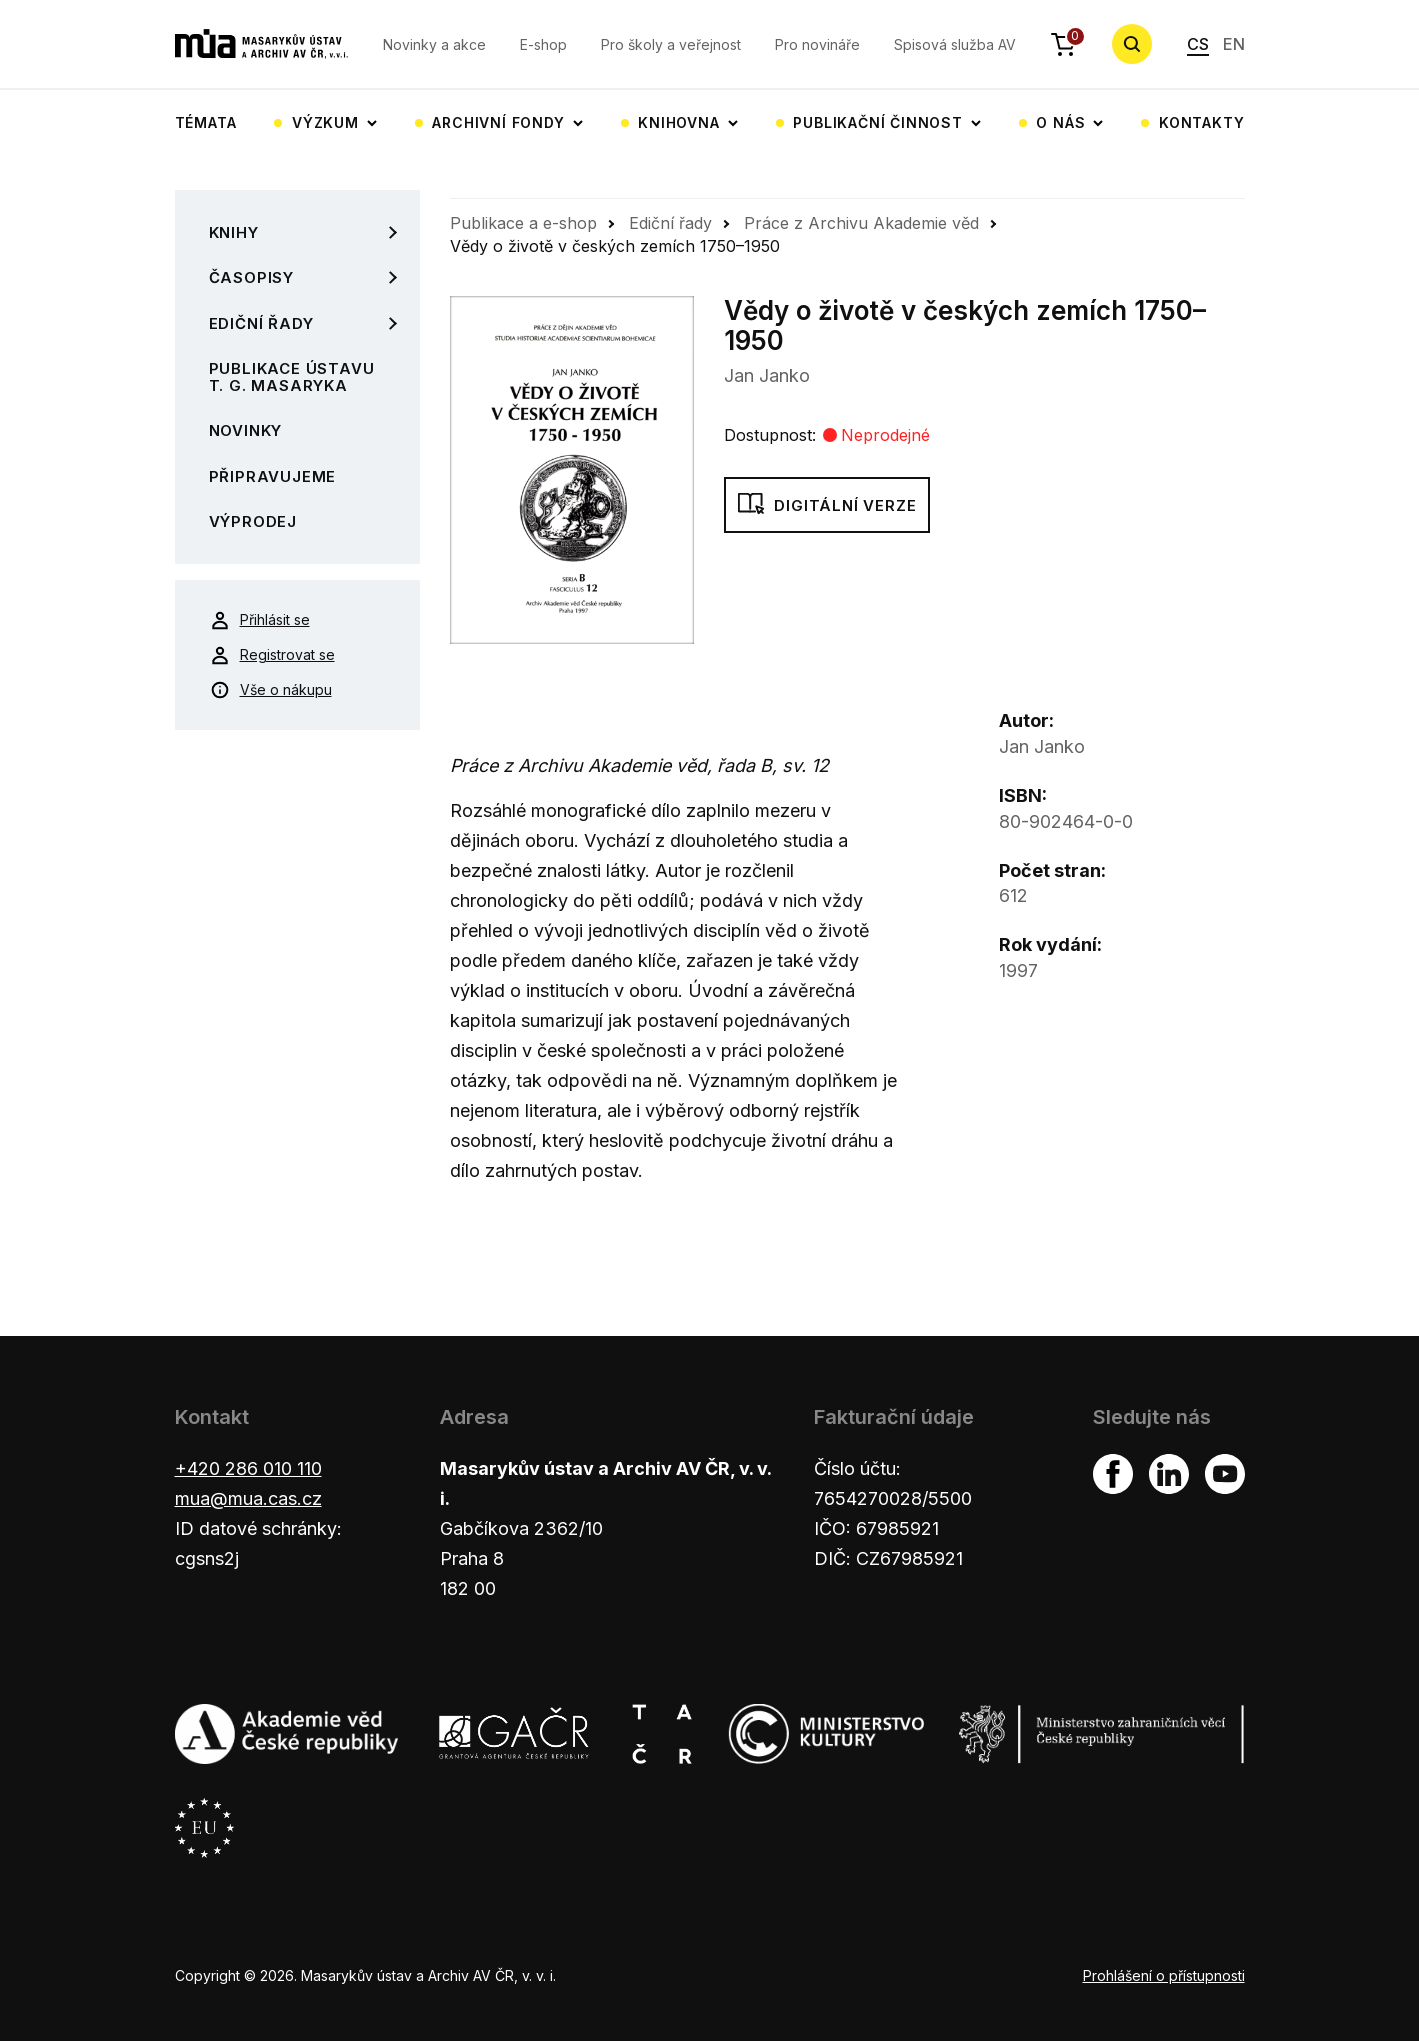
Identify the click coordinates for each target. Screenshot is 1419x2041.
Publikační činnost (877, 122)
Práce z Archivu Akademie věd (861, 223)
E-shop (543, 44)
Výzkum (325, 122)
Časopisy (251, 277)
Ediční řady (261, 323)
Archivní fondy (498, 122)
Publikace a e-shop (523, 223)
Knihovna (678, 122)
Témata (206, 122)
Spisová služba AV (955, 44)
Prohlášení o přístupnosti (1164, 1975)
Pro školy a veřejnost (671, 44)
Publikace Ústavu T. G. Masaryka (292, 377)
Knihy (234, 232)
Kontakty (1201, 122)
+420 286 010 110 (248, 1468)
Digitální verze (827, 506)
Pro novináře (817, 44)
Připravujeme (273, 476)
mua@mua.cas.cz (248, 1498)
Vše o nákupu (271, 690)
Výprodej (253, 521)
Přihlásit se (260, 620)
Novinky (246, 430)
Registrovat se (272, 655)
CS (1198, 44)
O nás (1060, 122)
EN (1234, 44)
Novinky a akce (434, 44)
